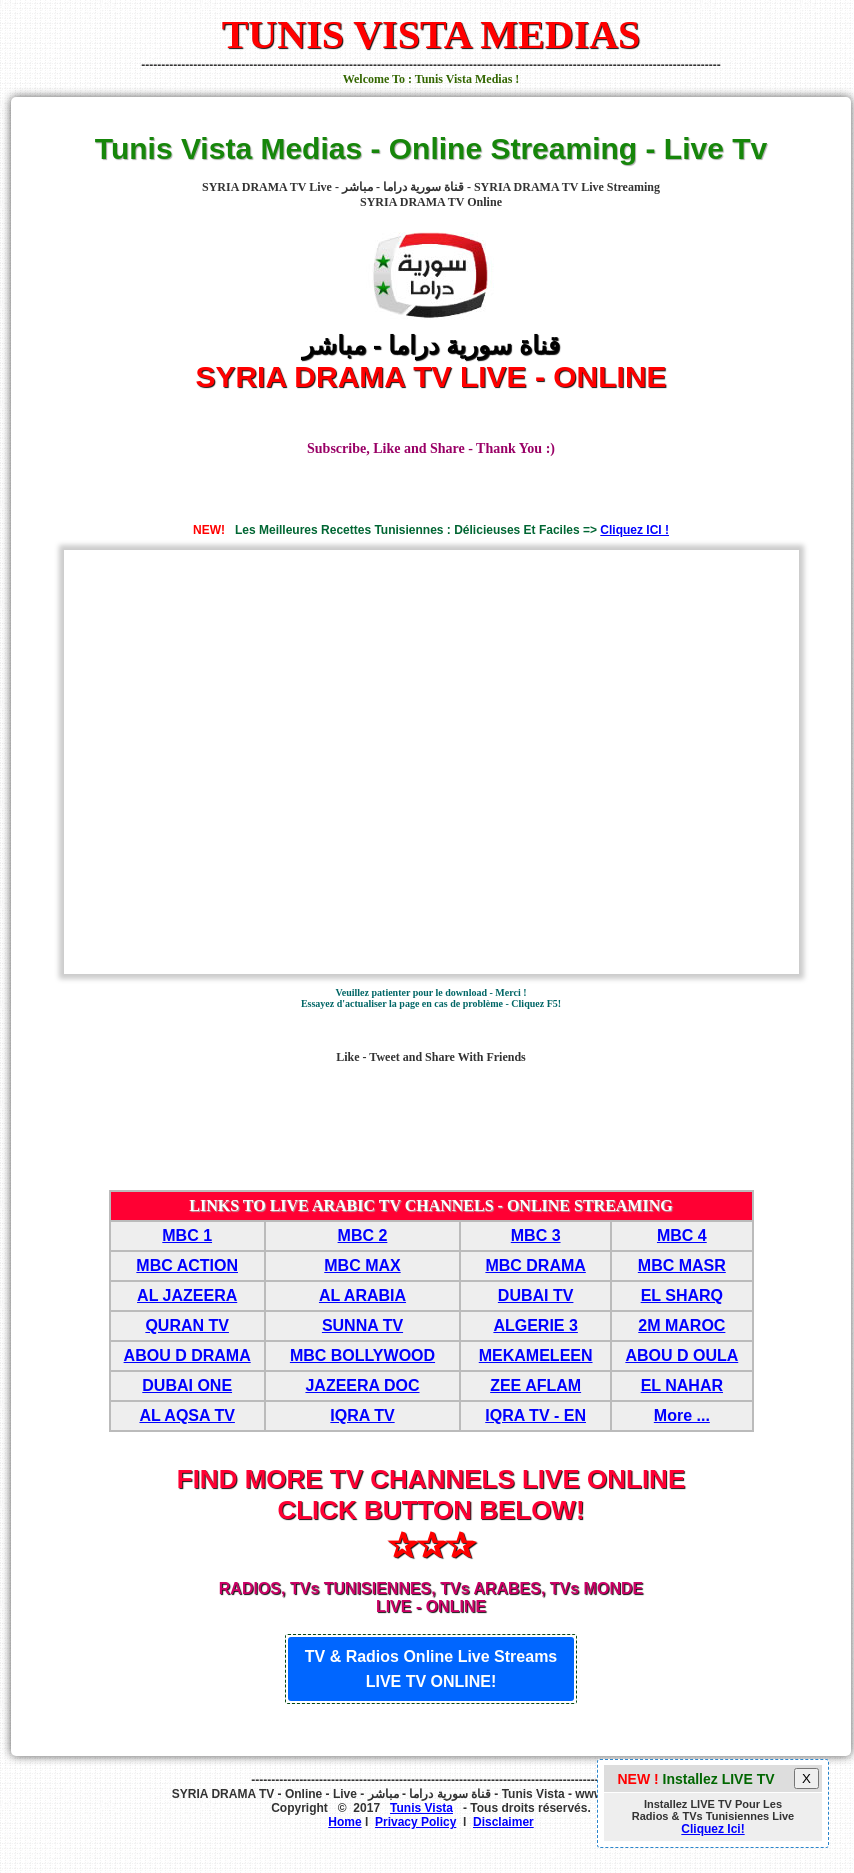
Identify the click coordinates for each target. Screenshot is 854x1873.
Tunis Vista (421, 1808)
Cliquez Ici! (712, 1829)
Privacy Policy (415, 1822)
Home (344, 1822)
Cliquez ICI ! (634, 530)
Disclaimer (503, 1822)
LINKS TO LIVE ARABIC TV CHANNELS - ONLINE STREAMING (430, 1205)
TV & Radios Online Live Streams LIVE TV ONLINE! (431, 1669)
